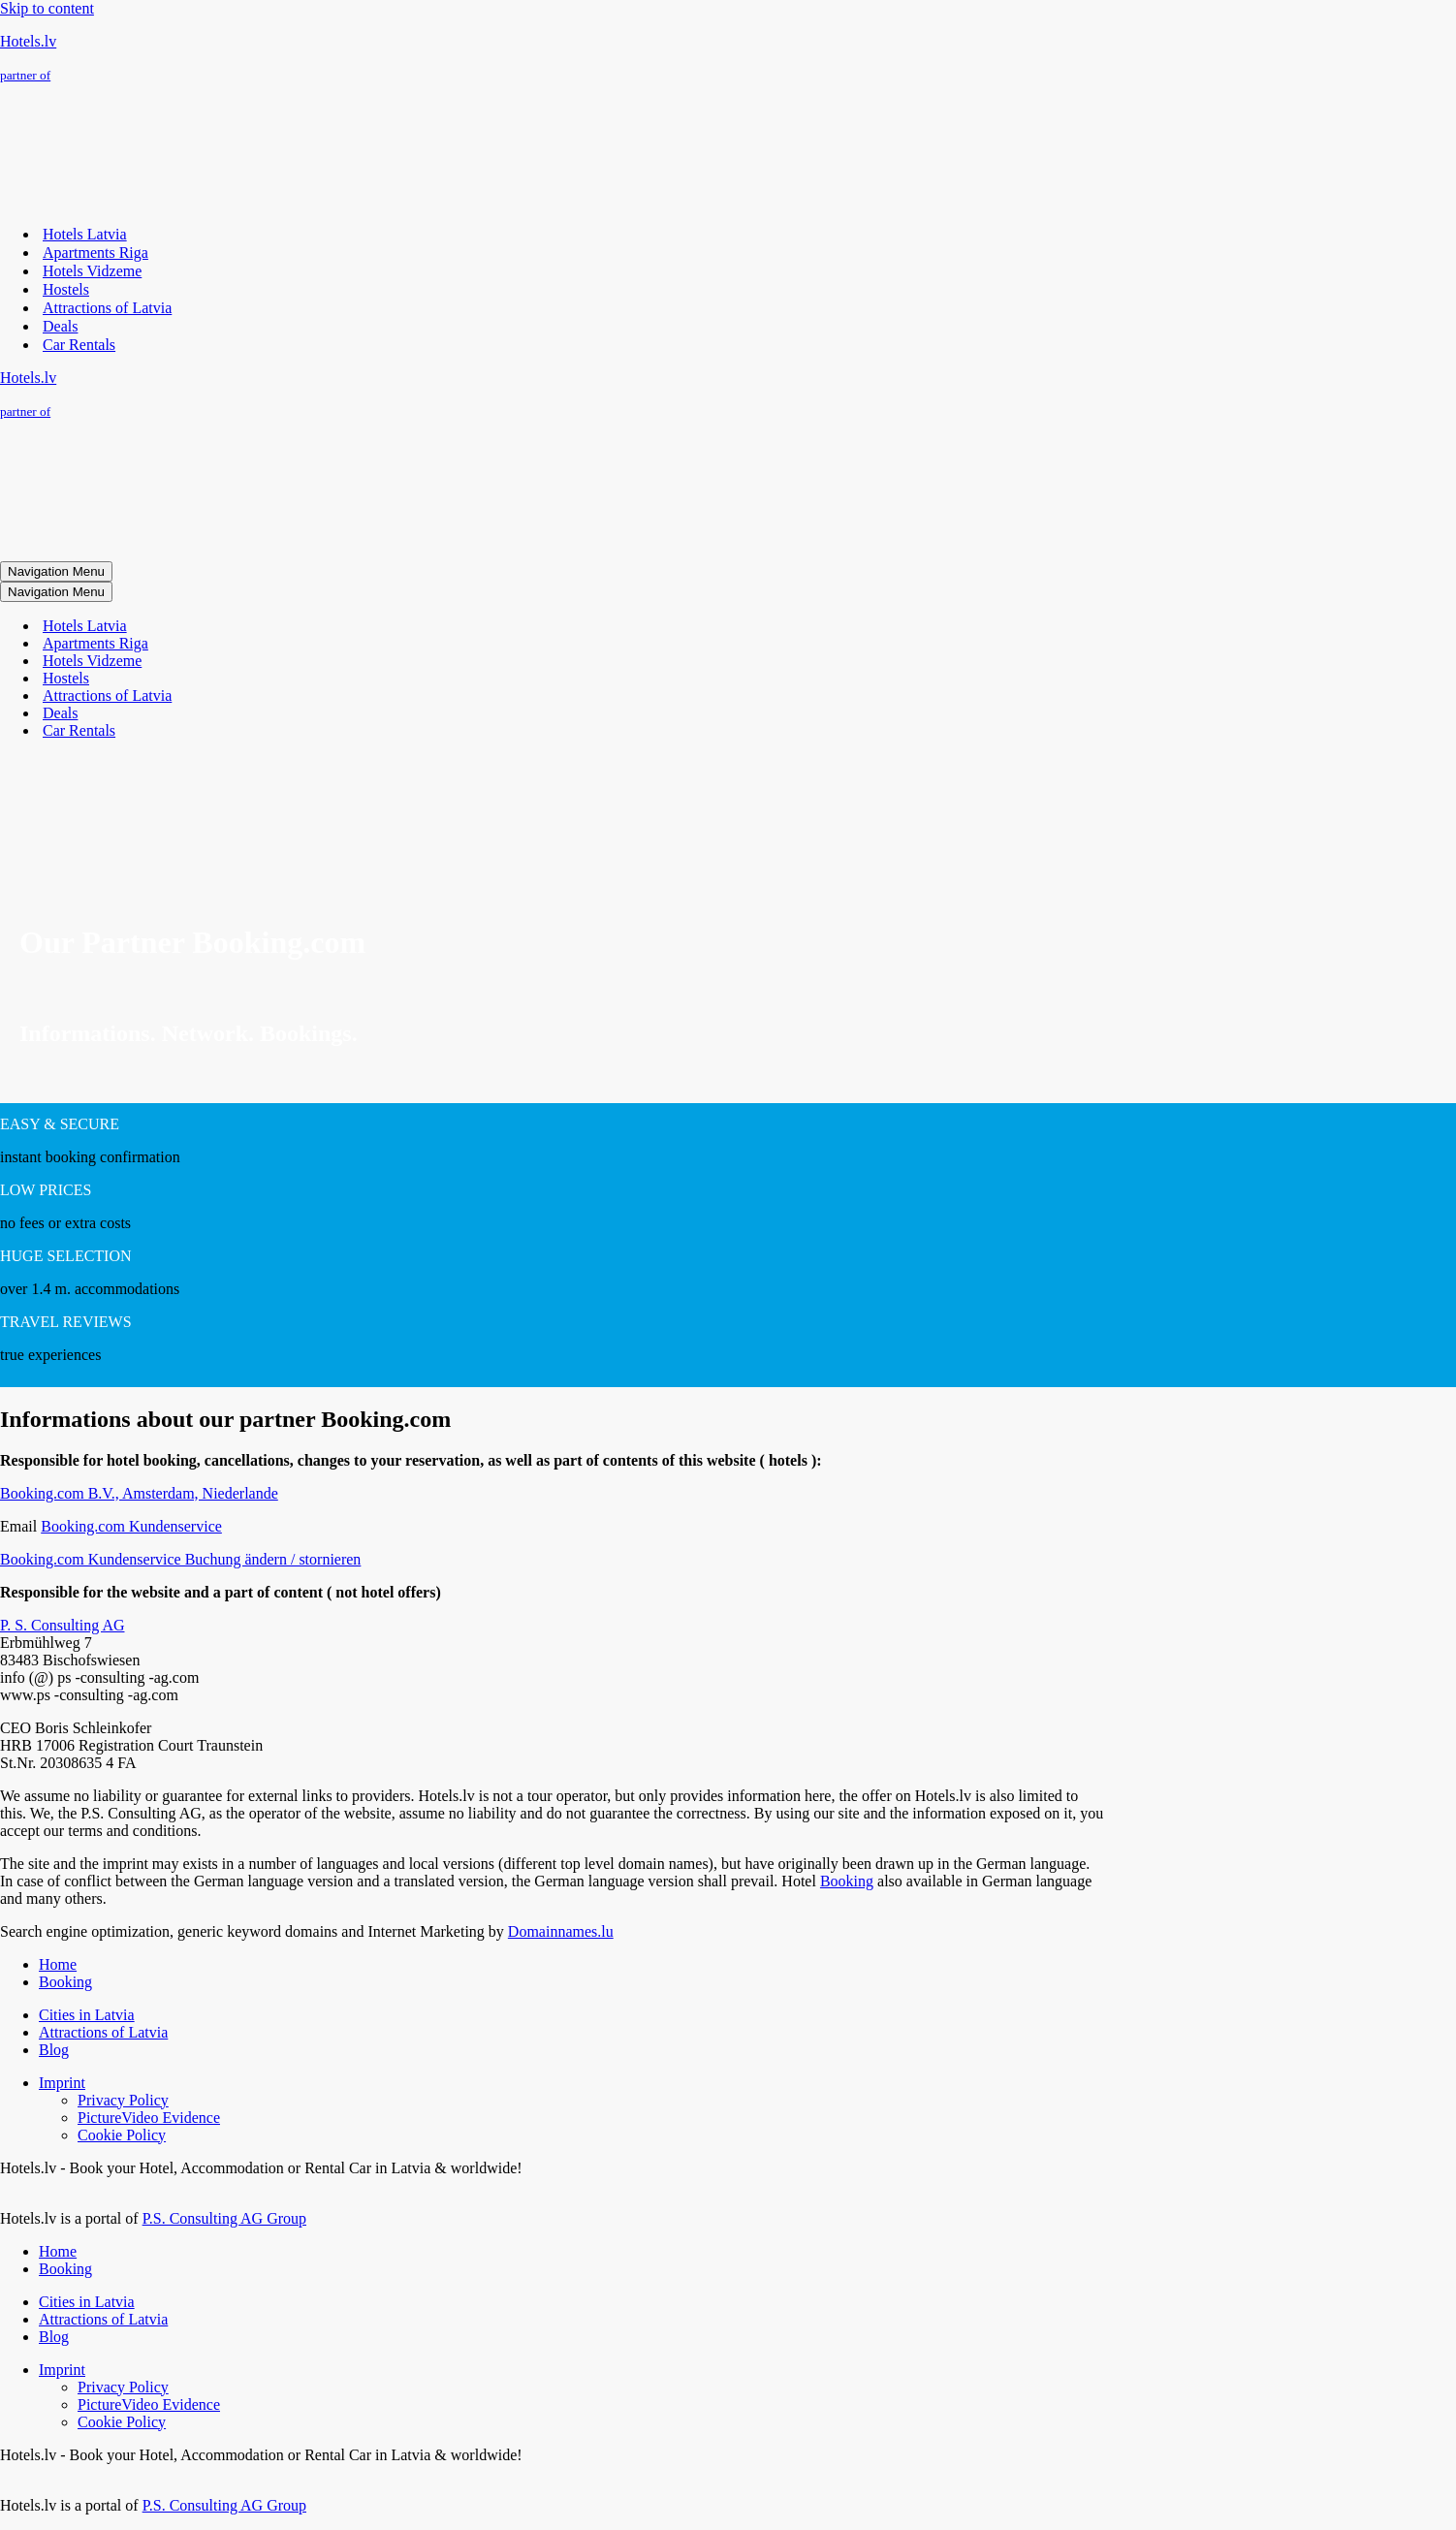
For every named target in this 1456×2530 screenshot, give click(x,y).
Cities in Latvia (87, 2015)
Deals (60, 326)
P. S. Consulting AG (62, 1625)
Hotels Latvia (85, 234)
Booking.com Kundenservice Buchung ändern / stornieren (180, 1559)
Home (58, 1964)
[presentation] (145, 828)
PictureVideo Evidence (149, 2117)
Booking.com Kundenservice (131, 1526)
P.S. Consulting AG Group (224, 2218)
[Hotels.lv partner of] (728, 58)
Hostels (66, 289)
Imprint (62, 2082)
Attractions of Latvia (107, 308)
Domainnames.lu (561, 1931)
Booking (846, 1881)
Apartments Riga (95, 252)
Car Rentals (79, 344)
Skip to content (47, 8)
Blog (54, 2049)
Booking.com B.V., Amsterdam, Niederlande (139, 1493)
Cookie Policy (122, 2135)
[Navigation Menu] (56, 571)
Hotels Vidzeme (92, 271)
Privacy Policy (123, 2100)
